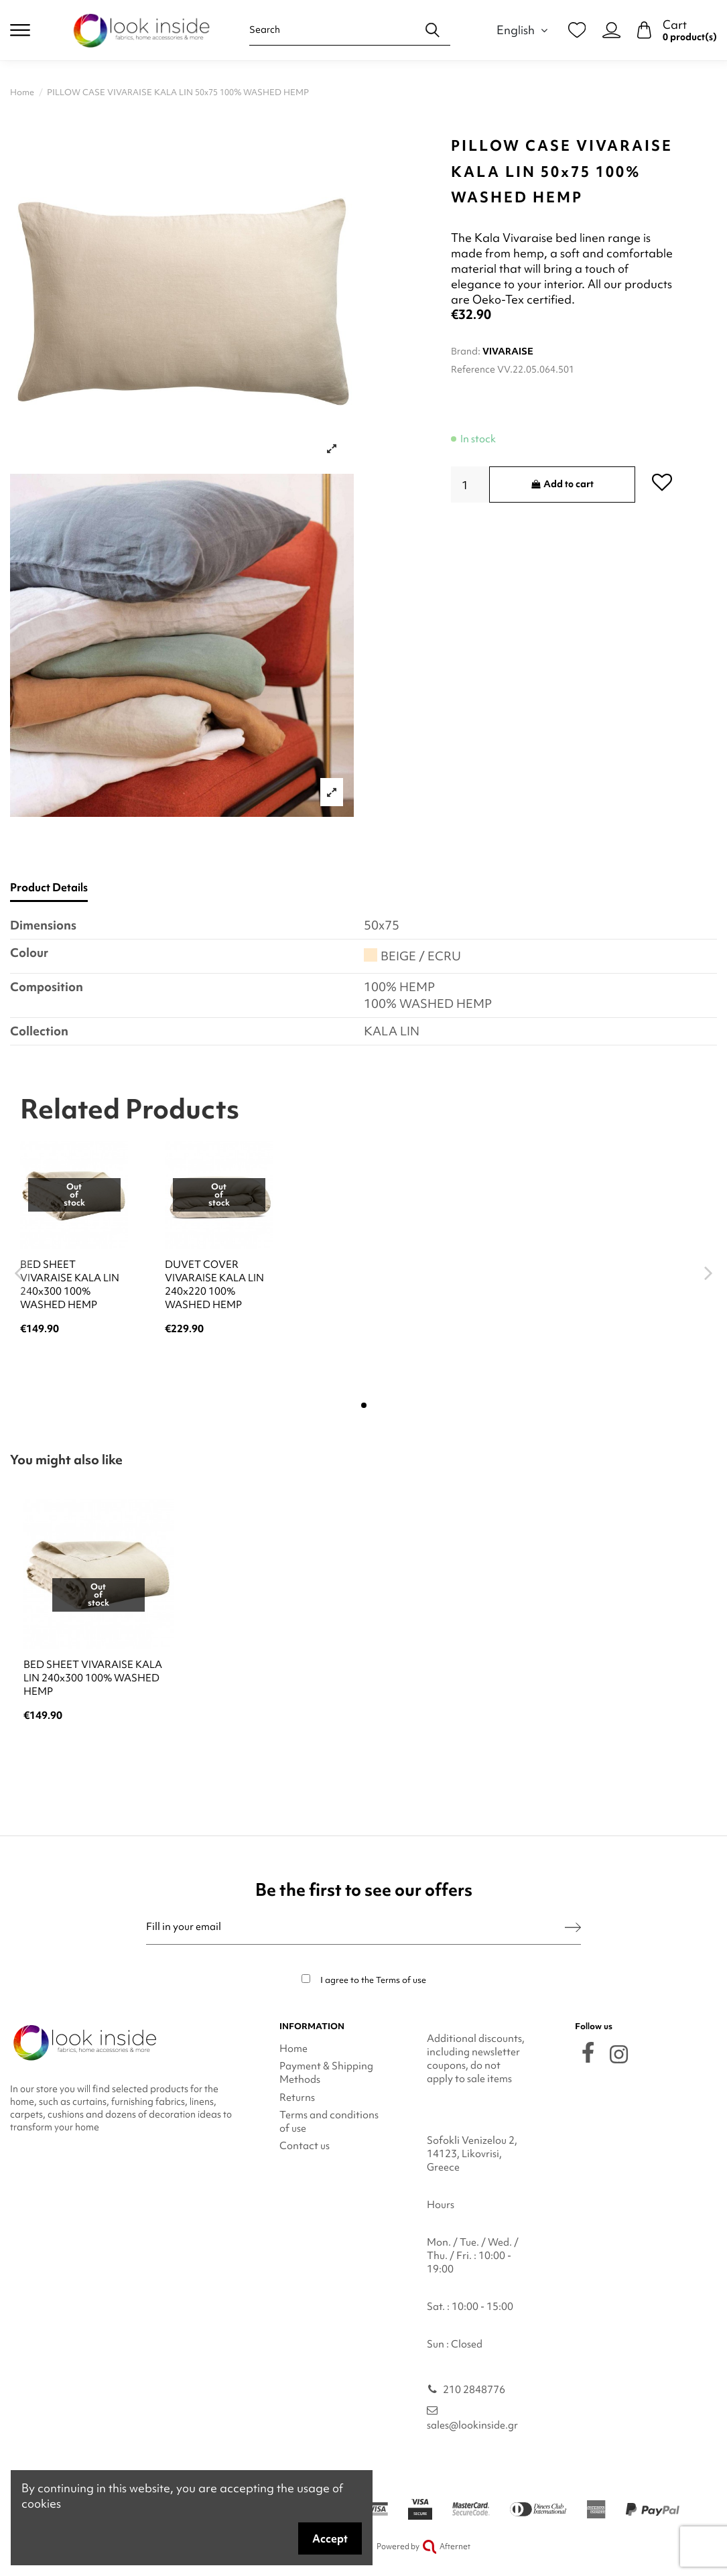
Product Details (49, 888)
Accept (330, 2538)
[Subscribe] (573, 1927)
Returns (297, 2097)
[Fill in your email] (355, 1927)
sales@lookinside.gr (472, 2425)
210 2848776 (474, 2389)
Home (293, 2048)
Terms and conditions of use (329, 2121)
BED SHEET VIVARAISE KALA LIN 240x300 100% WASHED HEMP (69, 1284)
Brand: (465, 351)
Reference (473, 369)
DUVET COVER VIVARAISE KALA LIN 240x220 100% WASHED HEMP (214, 1284)
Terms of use (401, 1980)
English (524, 30)
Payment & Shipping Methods (326, 2072)
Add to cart (562, 484)
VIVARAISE (507, 351)
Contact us (304, 2145)
